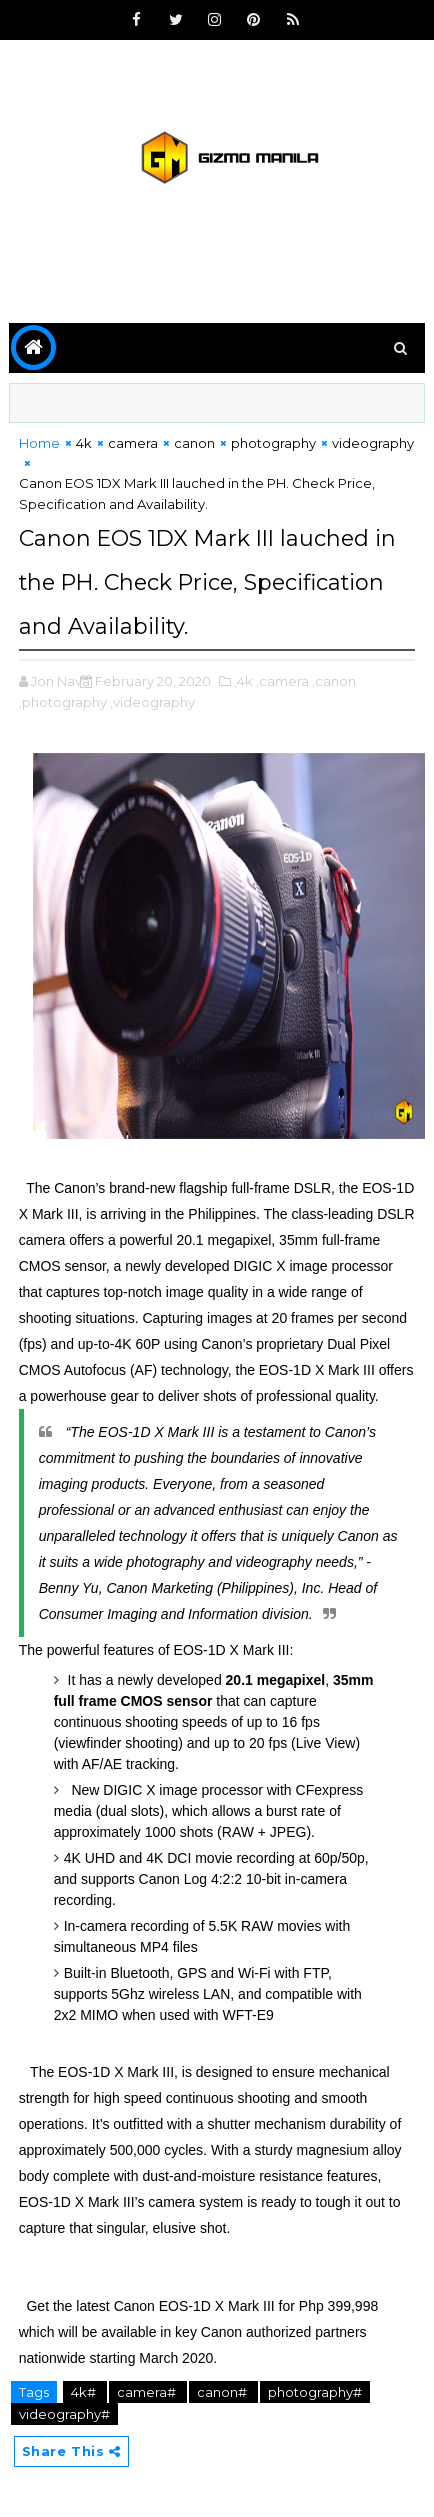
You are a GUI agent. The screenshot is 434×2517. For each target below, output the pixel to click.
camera (133, 443)
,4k (243, 681)
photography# (315, 2392)
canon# (223, 2392)
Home (39, 443)
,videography (152, 702)
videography (373, 443)
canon (194, 443)
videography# (64, 2414)
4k (84, 443)
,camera (282, 681)
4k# (85, 2392)
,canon (334, 681)
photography (273, 443)
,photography (63, 702)
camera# (148, 2392)
